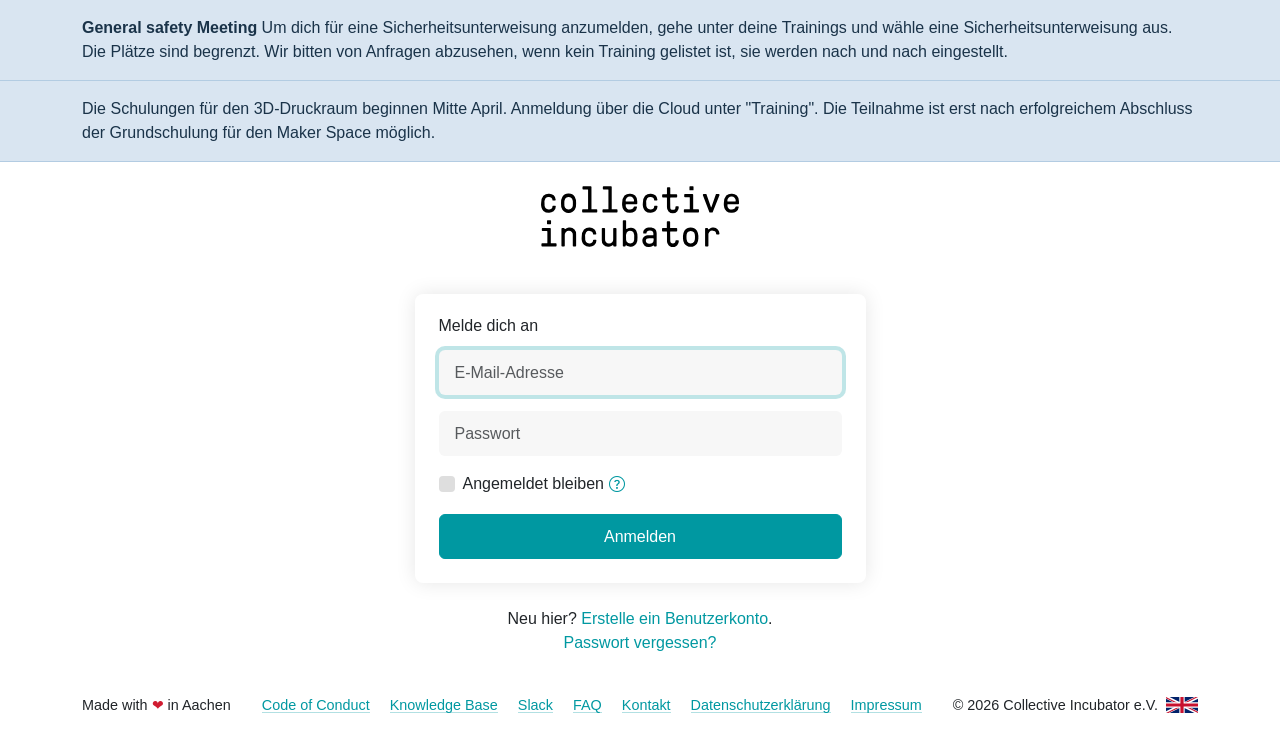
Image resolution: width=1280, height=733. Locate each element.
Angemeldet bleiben (533, 483)
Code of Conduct (316, 705)
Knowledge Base (444, 705)
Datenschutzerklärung (761, 705)
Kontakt (646, 705)
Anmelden (640, 536)
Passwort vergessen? (640, 642)
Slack (535, 705)
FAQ (587, 705)
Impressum (886, 705)
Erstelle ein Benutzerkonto (674, 618)
